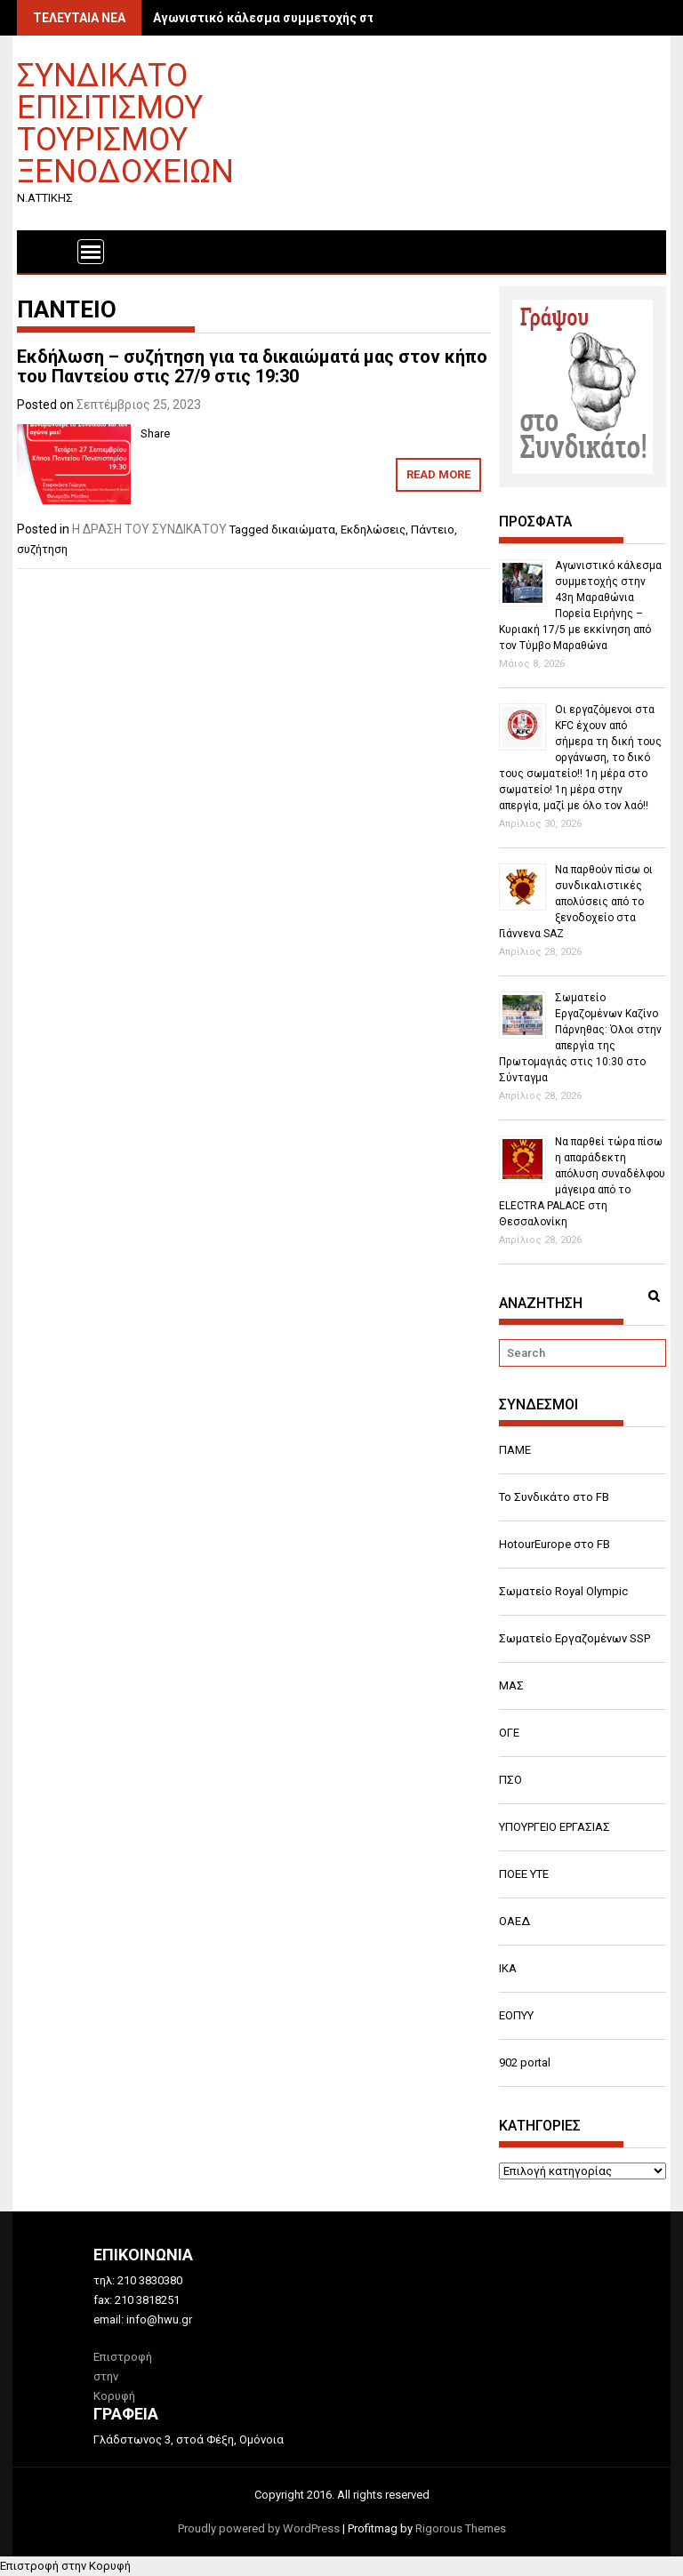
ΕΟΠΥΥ (516, 2015)
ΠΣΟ (510, 1779)
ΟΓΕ (509, 1732)
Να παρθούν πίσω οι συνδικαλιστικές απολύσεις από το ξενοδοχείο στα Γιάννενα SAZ (576, 901)
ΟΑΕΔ (514, 1921)
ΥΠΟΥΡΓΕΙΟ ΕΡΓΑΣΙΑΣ (554, 1827)
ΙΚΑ (508, 1968)
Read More (438, 474)
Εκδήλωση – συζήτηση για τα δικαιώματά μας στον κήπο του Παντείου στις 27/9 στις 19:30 (252, 366)
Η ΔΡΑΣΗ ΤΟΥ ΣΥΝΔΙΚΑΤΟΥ (149, 529)
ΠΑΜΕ (515, 1450)
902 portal (524, 2062)
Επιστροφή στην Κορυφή (65, 2565)
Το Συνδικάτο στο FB (554, 1497)
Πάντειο (432, 529)
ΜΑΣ (511, 1685)
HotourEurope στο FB (554, 1544)
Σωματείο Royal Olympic (563, 1591)
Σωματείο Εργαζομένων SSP (574, 1638)
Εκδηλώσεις (373, 529)
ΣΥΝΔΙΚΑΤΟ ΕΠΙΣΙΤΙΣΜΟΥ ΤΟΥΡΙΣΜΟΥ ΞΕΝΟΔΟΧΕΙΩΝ (125, 122)
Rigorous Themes (460, 2528)
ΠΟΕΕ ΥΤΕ (524, 1874)
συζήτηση (42, 549)
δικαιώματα (303, 529)
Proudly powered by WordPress (259, 2528)
